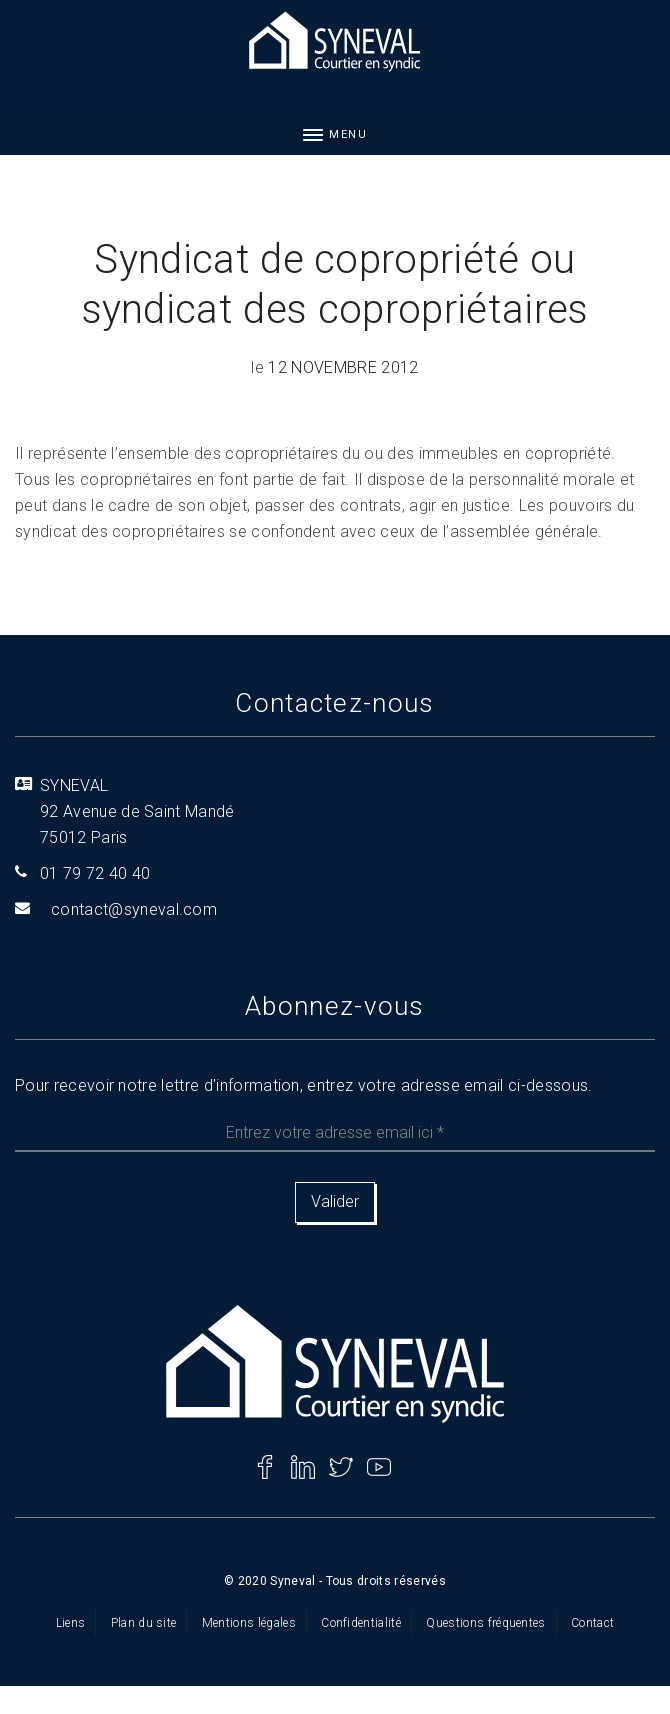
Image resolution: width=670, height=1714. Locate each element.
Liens (71, 1623)
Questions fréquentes (485, 1623)
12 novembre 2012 (343, 367)
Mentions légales (249, 1623)
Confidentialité (361, 1623)
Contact (592, 1623)
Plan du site (144, 1623)
